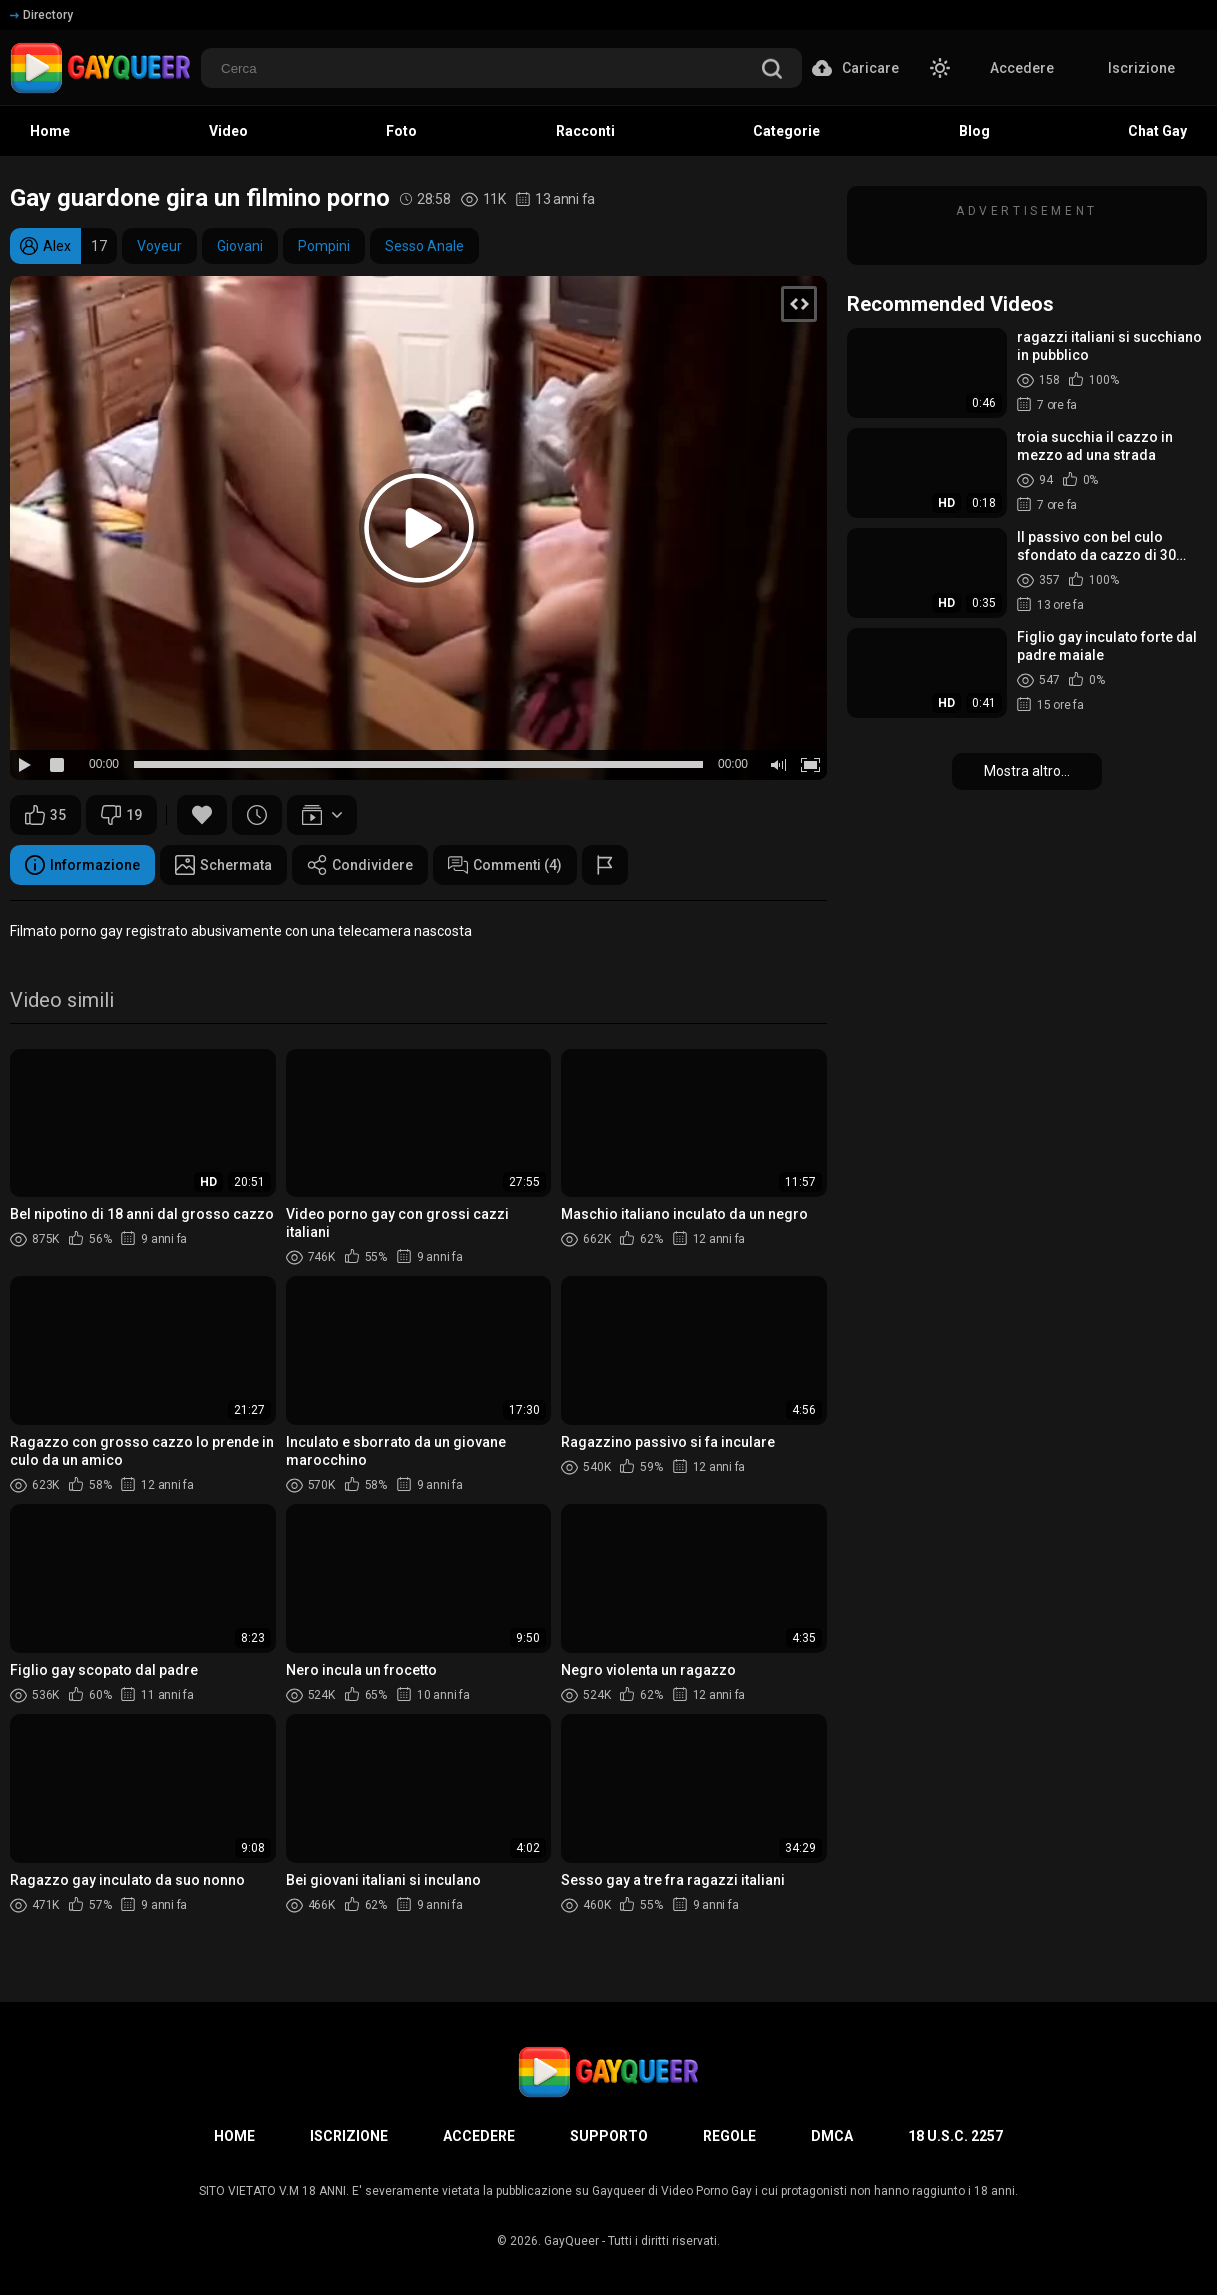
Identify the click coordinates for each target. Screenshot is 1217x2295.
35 (45, 815)
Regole (729, 2136)
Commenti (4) (505, 865)
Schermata (223, 865)
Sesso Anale (424, 246)
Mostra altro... (1027, 771)
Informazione (82, 865)
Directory (41, 15)
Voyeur (159, 246)
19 (121, 815)
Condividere (360, 865)
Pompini (324, 246)
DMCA (832, 2136)
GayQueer (571, 2241)
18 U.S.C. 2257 (955, 2136)
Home (234, 2136)
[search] (772, 70)
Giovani (240, 246)
